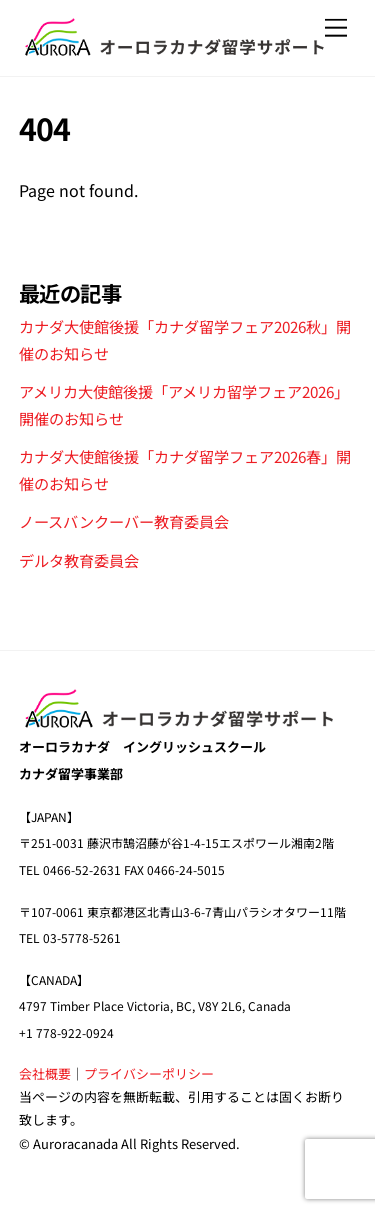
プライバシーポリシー (149, 1073)
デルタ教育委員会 (79, 560)
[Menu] (336, 27)
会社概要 (45, 1073)
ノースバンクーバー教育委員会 (124, 521)
